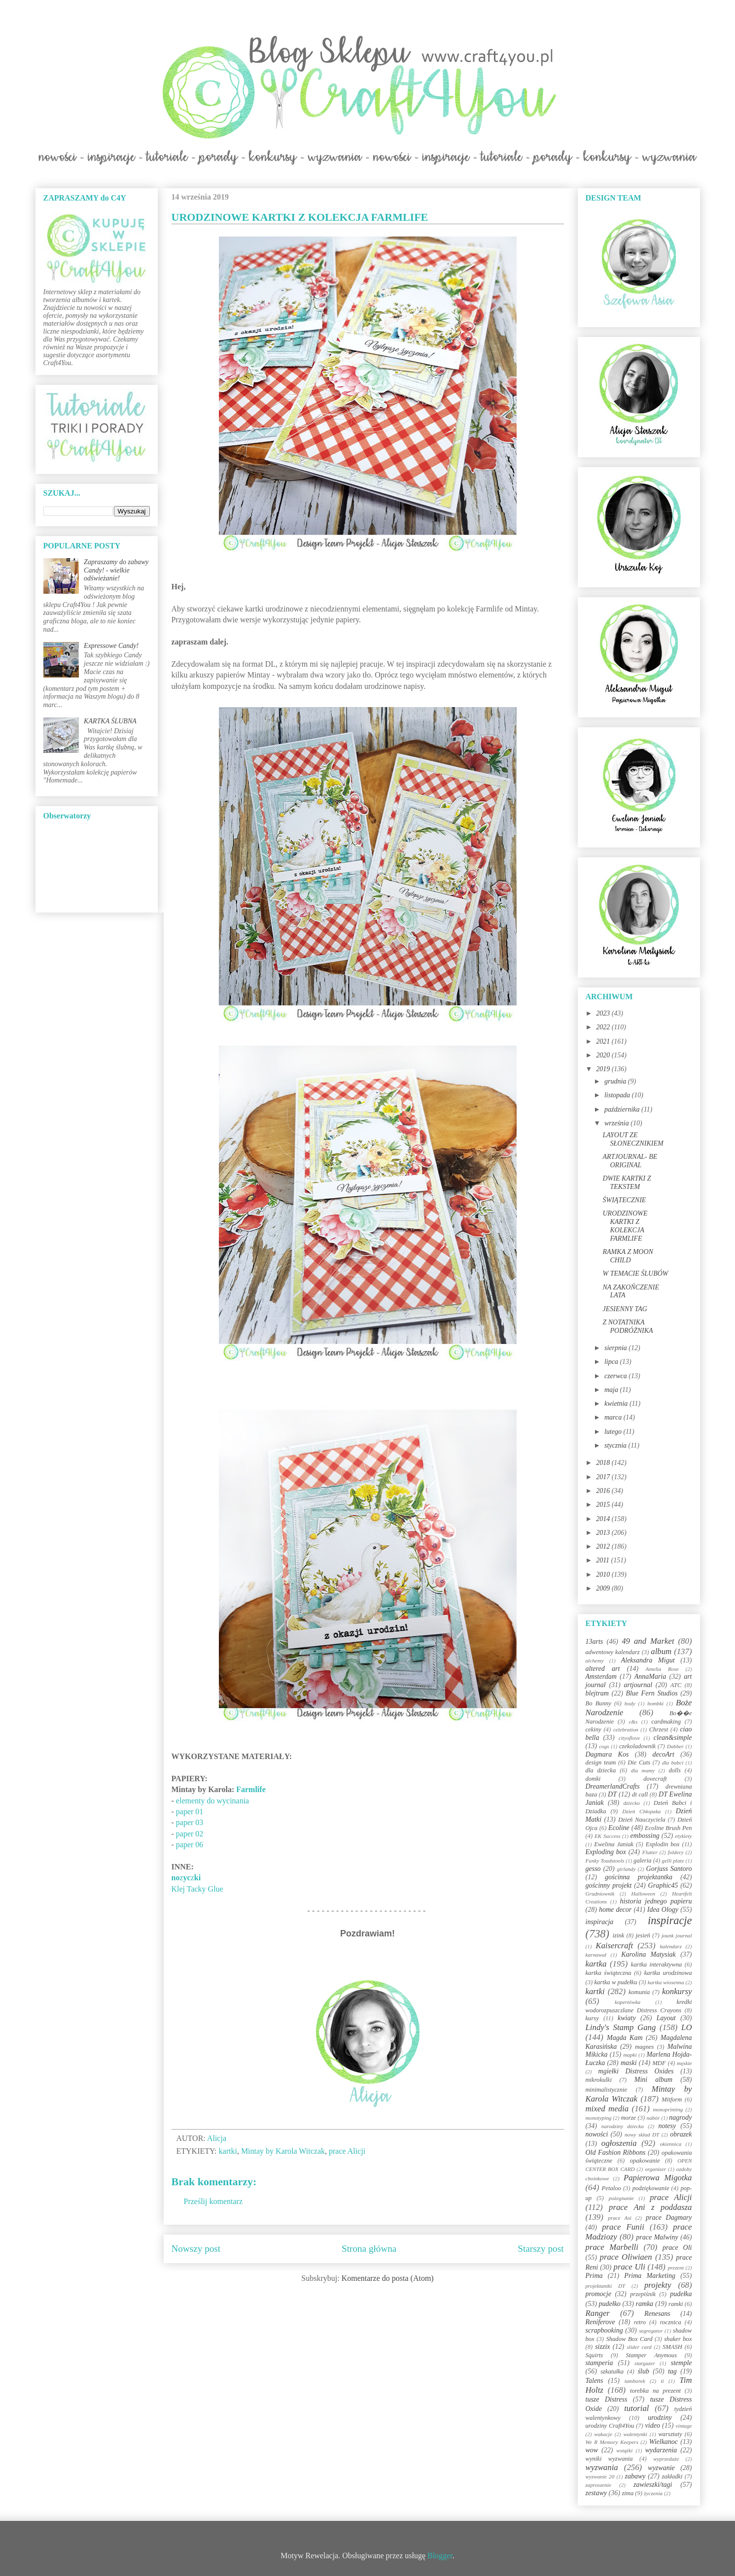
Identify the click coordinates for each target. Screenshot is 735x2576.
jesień (642, 1935)
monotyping (599, 2118)
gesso (593, 1868)
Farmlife (251, 1789)
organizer (655, 2169)
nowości (597, 2134)
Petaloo (611, 2188)
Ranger (598, 2313)
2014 (604, 1519)
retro (640, 2322)
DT (612, 1794)
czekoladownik (637, 1746)
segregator (651, 2331)
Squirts (594, 2355)
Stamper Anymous (651, 2355)
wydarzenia (661, 2450)
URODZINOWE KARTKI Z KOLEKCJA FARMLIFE (624, 1226)
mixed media (607, 2108)
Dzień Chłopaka (641, 1811)
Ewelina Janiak (613, 1844)
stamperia (599, 2363)
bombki (655, 1703)
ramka (645, 2303)
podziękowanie (650, 2188)
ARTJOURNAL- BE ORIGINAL (629, 1161)
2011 (603, 1560)
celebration (625, 1729)
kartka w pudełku (615, 1982)
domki (593, 1778)
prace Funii (623, 2227)
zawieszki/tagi (652, 2484)
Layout (666, 2018)
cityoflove (629, 1738)
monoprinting (668, 2109)
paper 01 (190, 1811)
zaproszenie (598, 2485)
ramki (675, 2304)
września (617, 1123)
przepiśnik (643, 2294)
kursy (592, 2018)
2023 (604, 1013)
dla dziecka (601, 1770)
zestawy (596, 2493)
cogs (604, 1746)
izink (619, 1935)
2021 (604, 1041)
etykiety (683, 1836)
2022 (604, 1027)
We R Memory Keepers (612, 2442)
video (652, 2425)
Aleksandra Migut (648, 1660)
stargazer (644, 2363)
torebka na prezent (655, 2390)
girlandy (626, 1869)
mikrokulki (599, 2079)
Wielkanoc (663, 2441)
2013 (604, 1532)
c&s (633, 1722)
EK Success (608, 1836)
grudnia (616, 1081)
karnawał (596, 1955)
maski (629, 2063)
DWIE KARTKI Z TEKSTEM (626, 1182)
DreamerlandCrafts (613, 1786)
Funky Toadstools (605, 1861)
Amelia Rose (662, 1669)
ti (662, 2381)
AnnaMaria (650, 1676)
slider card (639, 2347)
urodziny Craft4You (610, 2425)
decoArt (663, 1754)
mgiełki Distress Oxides (636, 2071)
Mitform (672, 2099)
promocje (598, 2294)
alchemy (595, 1660)
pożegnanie (621, 2198)
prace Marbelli (612, 2247)
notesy (667, 2126)
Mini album (653, 2079)
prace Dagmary (669, 2217)
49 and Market (648, 1641)
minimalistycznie (607, 2089)
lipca (612, 1361)
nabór (653, 2118)
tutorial (636, 2408)
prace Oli (677, 2247)
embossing (645, 1835)
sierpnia (616, 1348)
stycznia (616, 1445)
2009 (604, 1588)
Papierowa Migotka (658, 2177)
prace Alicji (347, 2151)
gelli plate (673, 1861)
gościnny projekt (609, 1885)
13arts (594, 1641)
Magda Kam (625, 2037)
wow (592, 2450)
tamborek (635, 2381)
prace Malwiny (657, 2237)
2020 (604, 1055)
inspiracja (600, 1922)
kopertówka (627, 2002)
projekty (657, 2285)
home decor (615, 1909)
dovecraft (655, 1778)
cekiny (593, 1729)
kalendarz (671, 1946)
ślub (643, 2371)
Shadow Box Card (629, 2339)
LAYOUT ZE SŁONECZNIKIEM (632, 1139)
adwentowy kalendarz (613, 1652)
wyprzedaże (666, 2459)
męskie (684, 2063)
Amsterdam (601, 1676)
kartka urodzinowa (668, 1972)
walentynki (635, 2434)
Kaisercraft (614, 1945)
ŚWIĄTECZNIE (624, 1200)
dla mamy (643, 1770)
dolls (674, 1770)
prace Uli (629, 2266)
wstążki (624, 2450)
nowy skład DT (642, 2134)
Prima (594, 2275)
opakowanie (645, 2160)
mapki (629, 2055)
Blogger (440, 2555)
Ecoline (619, 1827)
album (661, 1651)
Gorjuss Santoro (669, 1868)
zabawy (635, 2476)
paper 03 (190, 1822)
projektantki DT (606, 2286)
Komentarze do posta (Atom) (388, 2278)
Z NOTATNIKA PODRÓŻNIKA (627, 1326)
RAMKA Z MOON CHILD (627, 1256)
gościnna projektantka (638, 1877)
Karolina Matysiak (648, 1954)
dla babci (672, 1762)
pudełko (610, 2303)
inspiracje (670, 1920)
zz (186, 1877)
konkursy (677, 1991)
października (622, 1109)
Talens (594, 2380)
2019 (604, 1069)
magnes (644, 2046)
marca (614, 1417)
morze (628, 2117)
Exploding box (606, 1852)
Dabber (675, 1746)
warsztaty (670, 2434)
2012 (604, 1546)
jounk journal (677, 1935)
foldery (676, 1852)
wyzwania (602, 2467)
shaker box (678, 2339)
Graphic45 (663, 1885)
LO (686, 2027)
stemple (681, 2363)
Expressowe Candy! (111, 645)
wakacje (603, 2434)
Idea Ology (662, 1909)
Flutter (650, 1852)
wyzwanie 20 (600, 2476)
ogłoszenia (619, 2143)
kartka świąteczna (608, 1972)
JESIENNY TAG (624, 1309)
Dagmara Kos (607, 1754)
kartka (596, 1963)
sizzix (602, 2346)
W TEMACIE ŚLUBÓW (635, 1273)
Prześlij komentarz (213, 2201)
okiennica (671, 2144)
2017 (604, 1477)
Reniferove (600, 2322)
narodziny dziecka (622, 2126)
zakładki (672, 2476)
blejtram (597, 1693)
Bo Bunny (598, 1703)
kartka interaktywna (656, 1964)
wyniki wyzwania (609, 2458)
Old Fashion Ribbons (616, 2152)
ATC (676, 1685)
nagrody (680, 2117)
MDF (658, 2063)
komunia (639, 1992)
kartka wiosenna (666, 1982)
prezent (676, 2268)
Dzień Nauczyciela (641, 1819)
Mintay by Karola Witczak (283, 2151)
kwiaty (627, 2018)
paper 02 (190, 1834)
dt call (640, 1794)
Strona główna (369, 2248)
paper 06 (190, 1844)
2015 (604, 1504)
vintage (684, 2426)
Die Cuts (639, 1762)
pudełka (681, 2294)
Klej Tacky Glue (197, 1889)
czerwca (616, 1376)
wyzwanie (661, 2468)
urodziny (659, 2417)
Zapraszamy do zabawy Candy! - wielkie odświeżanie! (116, 570)
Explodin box (663, 1844)
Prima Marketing (649, 2275)
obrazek (681, 2134)
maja (612, 1389)
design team (601, 1762)
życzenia (653, 2493)
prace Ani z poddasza (650, 2207)
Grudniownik (600, 1894)
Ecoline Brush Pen (668, 1828)
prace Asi (619, 2218)
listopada (618, 1095)
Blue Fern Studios (651, 1693)
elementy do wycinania (212, 1800)
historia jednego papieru (656, 1901)
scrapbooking (604, 2330)
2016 (604, 1490)
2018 (604, 1462)
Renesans (657, 2313)
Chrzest (658, 1729)
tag (672, 2371)
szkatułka (612, 2371)
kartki (228, 2151)
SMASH (672, 2346)
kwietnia (617, 1403)
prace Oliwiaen (625, 2257)
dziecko (631, 1803)
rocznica (670, 2322)
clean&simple (673, 1737)
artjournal (638, 1685)
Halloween (643, 1894)
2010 (604, 1574)
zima (627, 2493)
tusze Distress (607, 2399)
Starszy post (540, 2248)
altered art (603, 1668)
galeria (642, 1860)
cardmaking (666, 1721)
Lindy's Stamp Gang (621, 2027)
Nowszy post (196, 2248)
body (630, 1703)
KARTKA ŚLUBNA (110, 721)
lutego (614, 1431)
